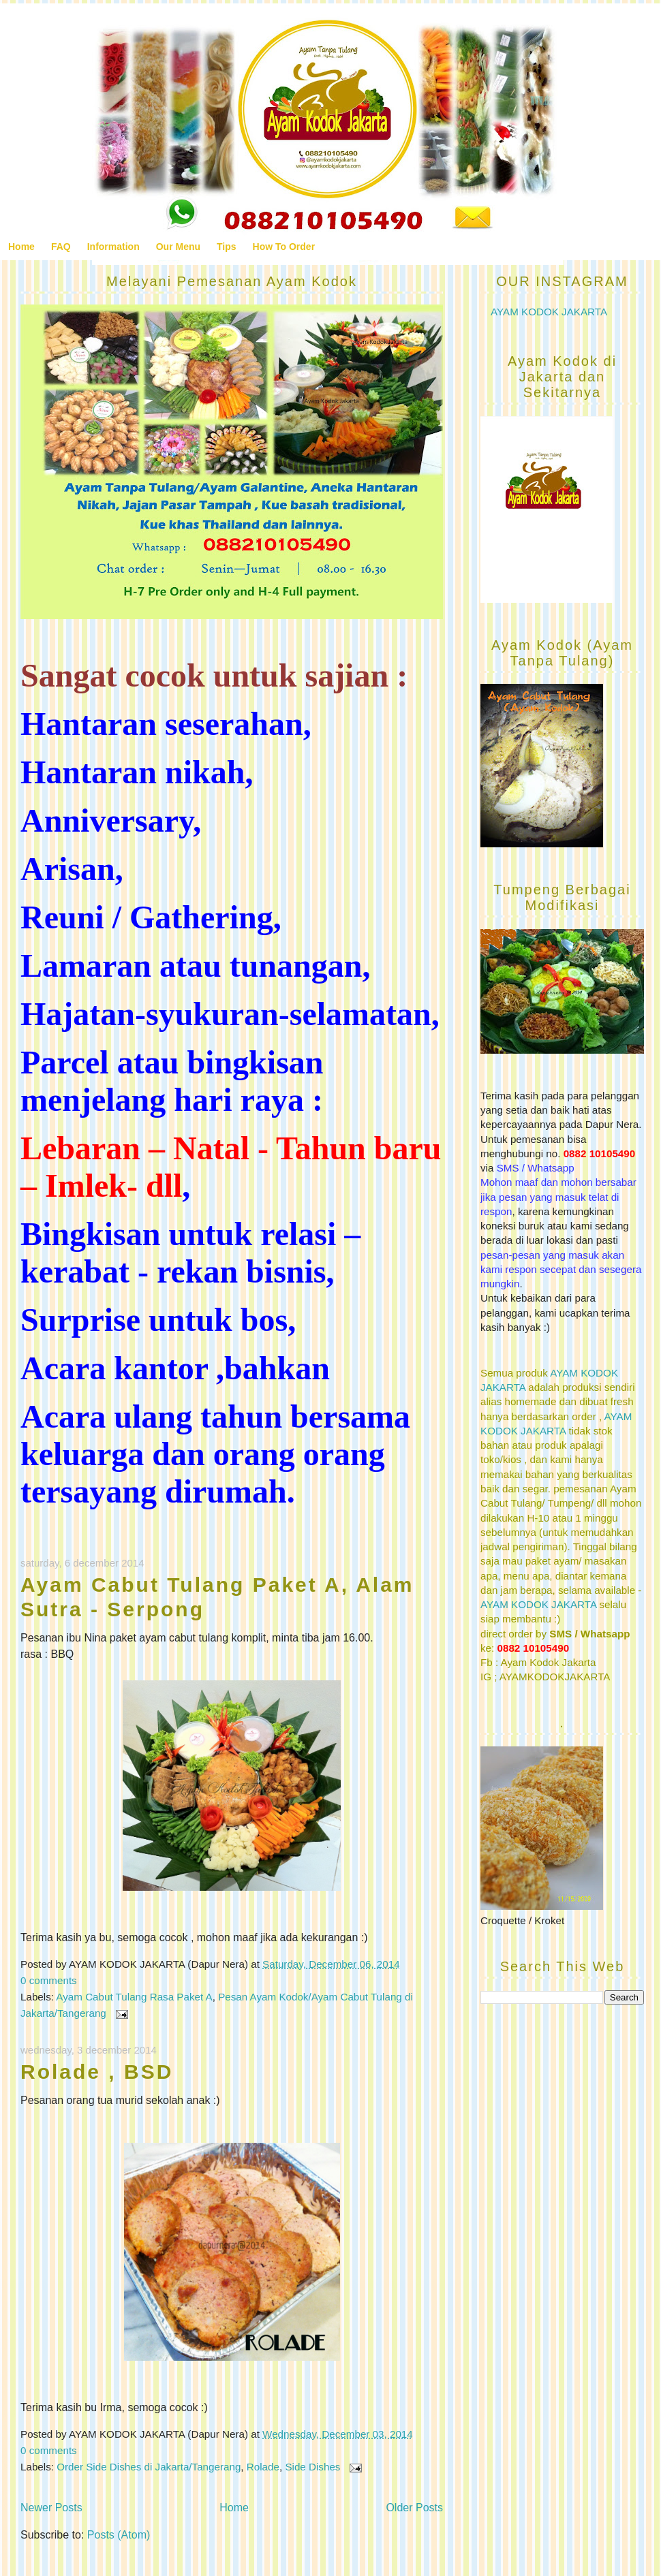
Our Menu (178, 246)
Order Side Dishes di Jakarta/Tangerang (149, 2466)
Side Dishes (312, 2466)
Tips (226, 246)
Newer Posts (51, 2507)
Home (21, 246)
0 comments (48, 1980)
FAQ (61, 246)
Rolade (263, 2466)
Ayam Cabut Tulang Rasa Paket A (134, 1996)
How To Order (284, 246)
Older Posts (414, 2507)
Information (113, 246)
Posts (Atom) (118, 2535)
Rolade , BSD (96, 2071)
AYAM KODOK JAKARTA (549, 311)
